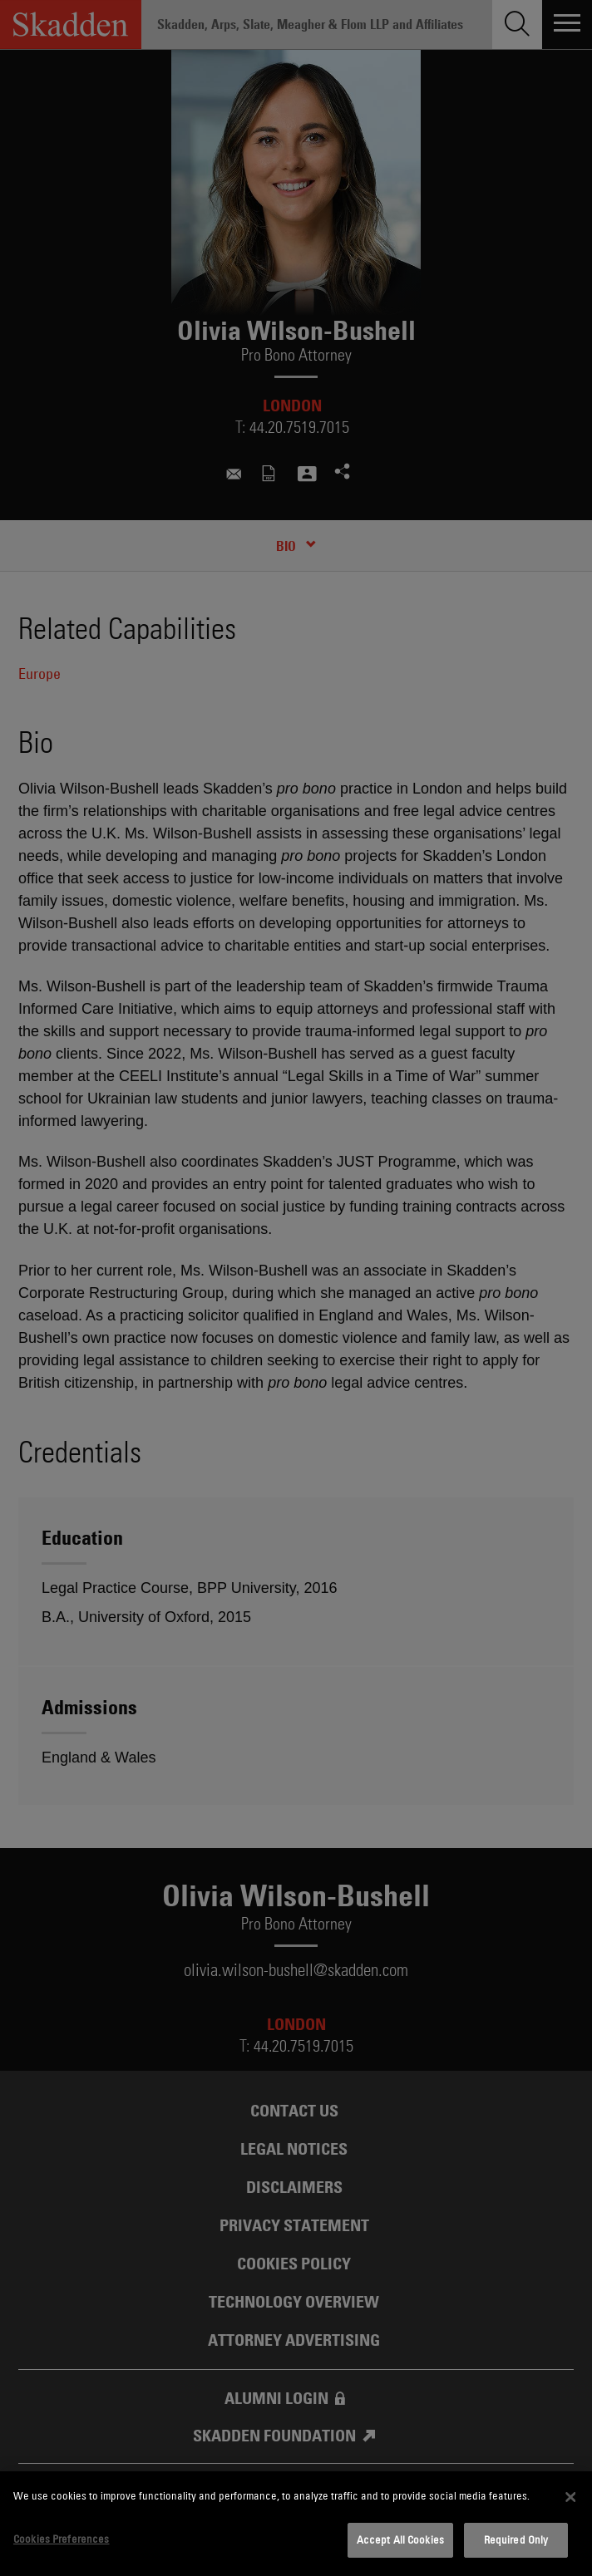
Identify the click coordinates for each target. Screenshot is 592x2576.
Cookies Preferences (61, 2538)
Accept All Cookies (400, 2539)
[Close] (570, 2497)
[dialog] (296, 2523)
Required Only (516, 2539)
